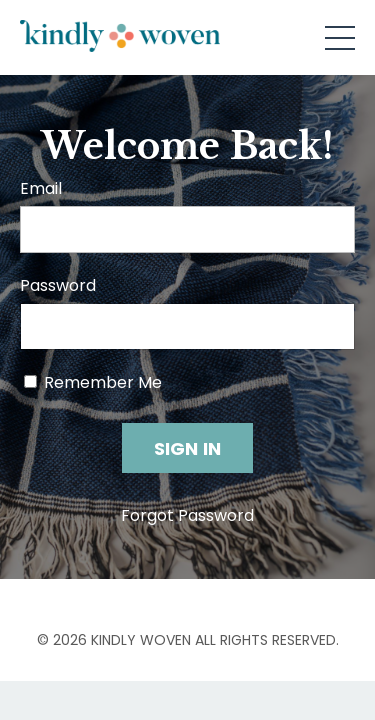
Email (41, 188)
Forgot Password (187, 515)
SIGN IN (188, 448)
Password (58, 285)
